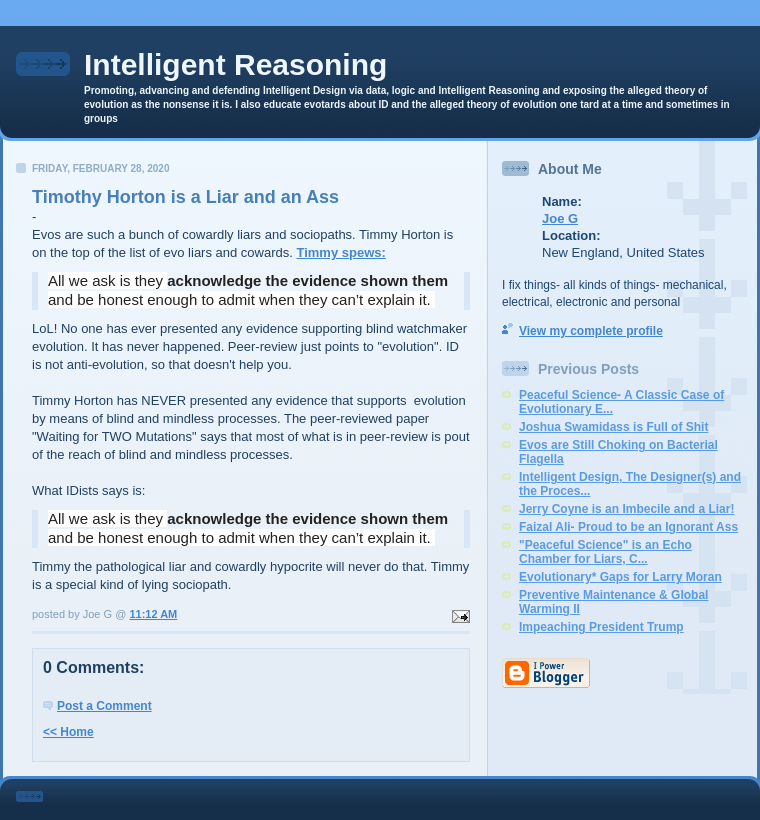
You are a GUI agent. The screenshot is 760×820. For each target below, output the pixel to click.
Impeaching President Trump (601, 627)
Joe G (560, 218)
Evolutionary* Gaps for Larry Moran (620, 577)
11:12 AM (153, 614)
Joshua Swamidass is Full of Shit (613, 427)
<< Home (68, 732)
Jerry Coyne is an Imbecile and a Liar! (626, 509)
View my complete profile (591, 331)
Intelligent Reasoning (235, 64)
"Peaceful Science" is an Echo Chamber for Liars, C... (605, 552)
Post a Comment (104, 706)
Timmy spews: (340, 252)
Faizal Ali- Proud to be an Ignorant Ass (628, 527)
